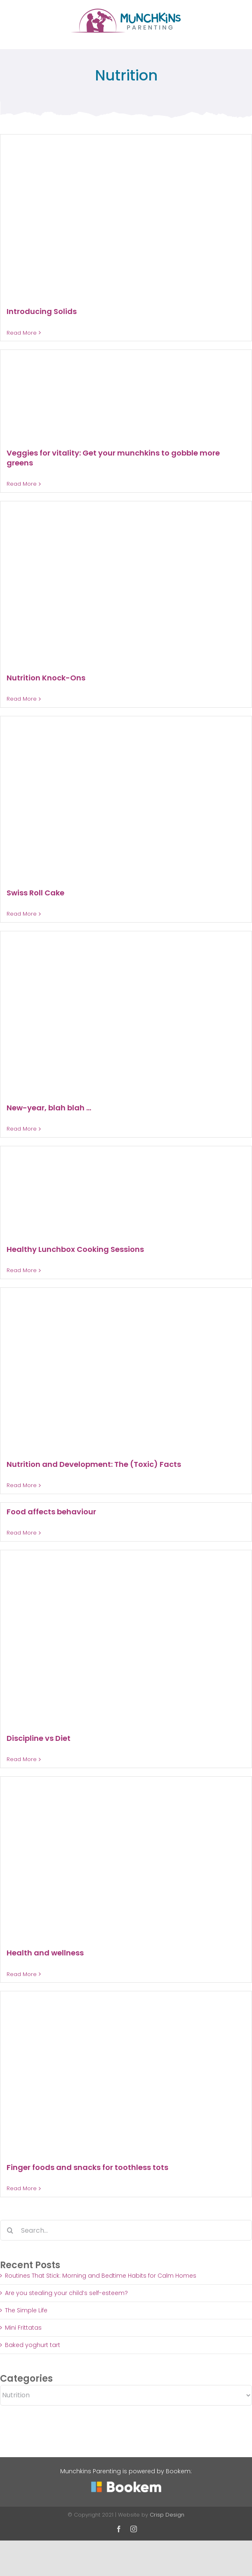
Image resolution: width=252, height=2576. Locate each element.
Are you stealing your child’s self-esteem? (66, 2293)
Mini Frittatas (23, 2327)
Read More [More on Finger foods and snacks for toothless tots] (22, 2188)
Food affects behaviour (51, 1511)
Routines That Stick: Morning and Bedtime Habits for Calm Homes (100, 2275)
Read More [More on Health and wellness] (22, 1974)
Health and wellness (45, 1953)
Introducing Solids (42, 311)
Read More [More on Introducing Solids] (22, 333)
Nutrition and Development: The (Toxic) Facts (94, 1464)
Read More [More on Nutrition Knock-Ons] (22, 699)
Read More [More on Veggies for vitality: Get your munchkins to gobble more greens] (22, 484)
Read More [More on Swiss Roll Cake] (22, 914)
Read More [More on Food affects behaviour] (22, 1533)
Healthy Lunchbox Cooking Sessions (75, 1249)
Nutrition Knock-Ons (46, 678)
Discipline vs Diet (39, 1738)
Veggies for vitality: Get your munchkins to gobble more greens (113, 458)
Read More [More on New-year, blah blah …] (22, 1129)
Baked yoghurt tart (32, 2345)
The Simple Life (26, 2310)
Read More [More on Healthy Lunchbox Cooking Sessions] (22, 1270)
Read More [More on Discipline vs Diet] (22, 1759)
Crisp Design (167, 2515)
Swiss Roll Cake (35, 893)
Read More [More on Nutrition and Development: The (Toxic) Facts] (22, 1485)
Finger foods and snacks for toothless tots (87, 2167)
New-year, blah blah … (49, 1108)
